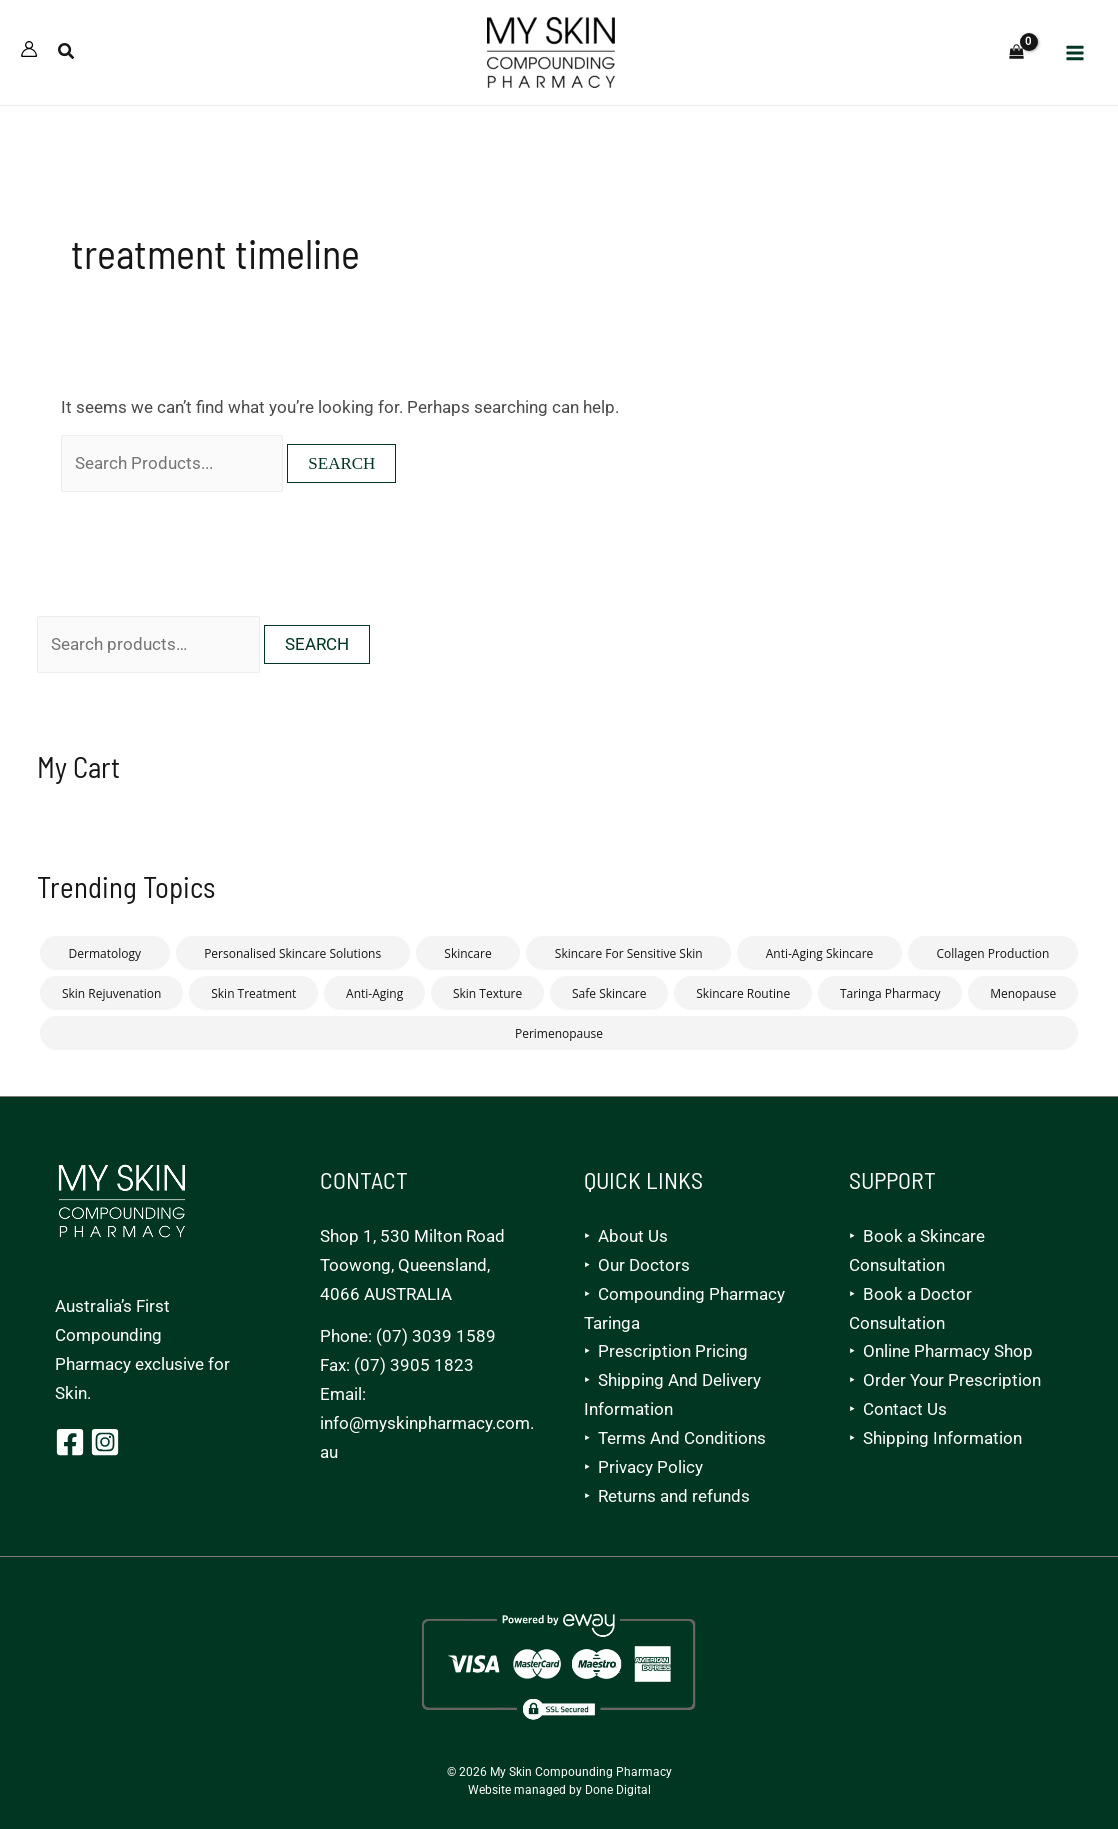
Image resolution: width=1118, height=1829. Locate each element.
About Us (633, 1236)
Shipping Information (942, 1438)
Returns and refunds (674, 1496)
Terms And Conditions (682, 1438)
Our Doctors (644, 1265)
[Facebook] (70, 1442)
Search (317, 644)
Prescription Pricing (673, 1351)
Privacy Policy (650, 1467)
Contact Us (905, 1409)
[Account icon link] (29, 49)
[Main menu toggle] (1076, 53)
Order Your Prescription (952, 1380)
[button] (67, 53)
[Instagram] (105, 1442)
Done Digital (618, 1790)
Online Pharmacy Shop (948, 1351)
